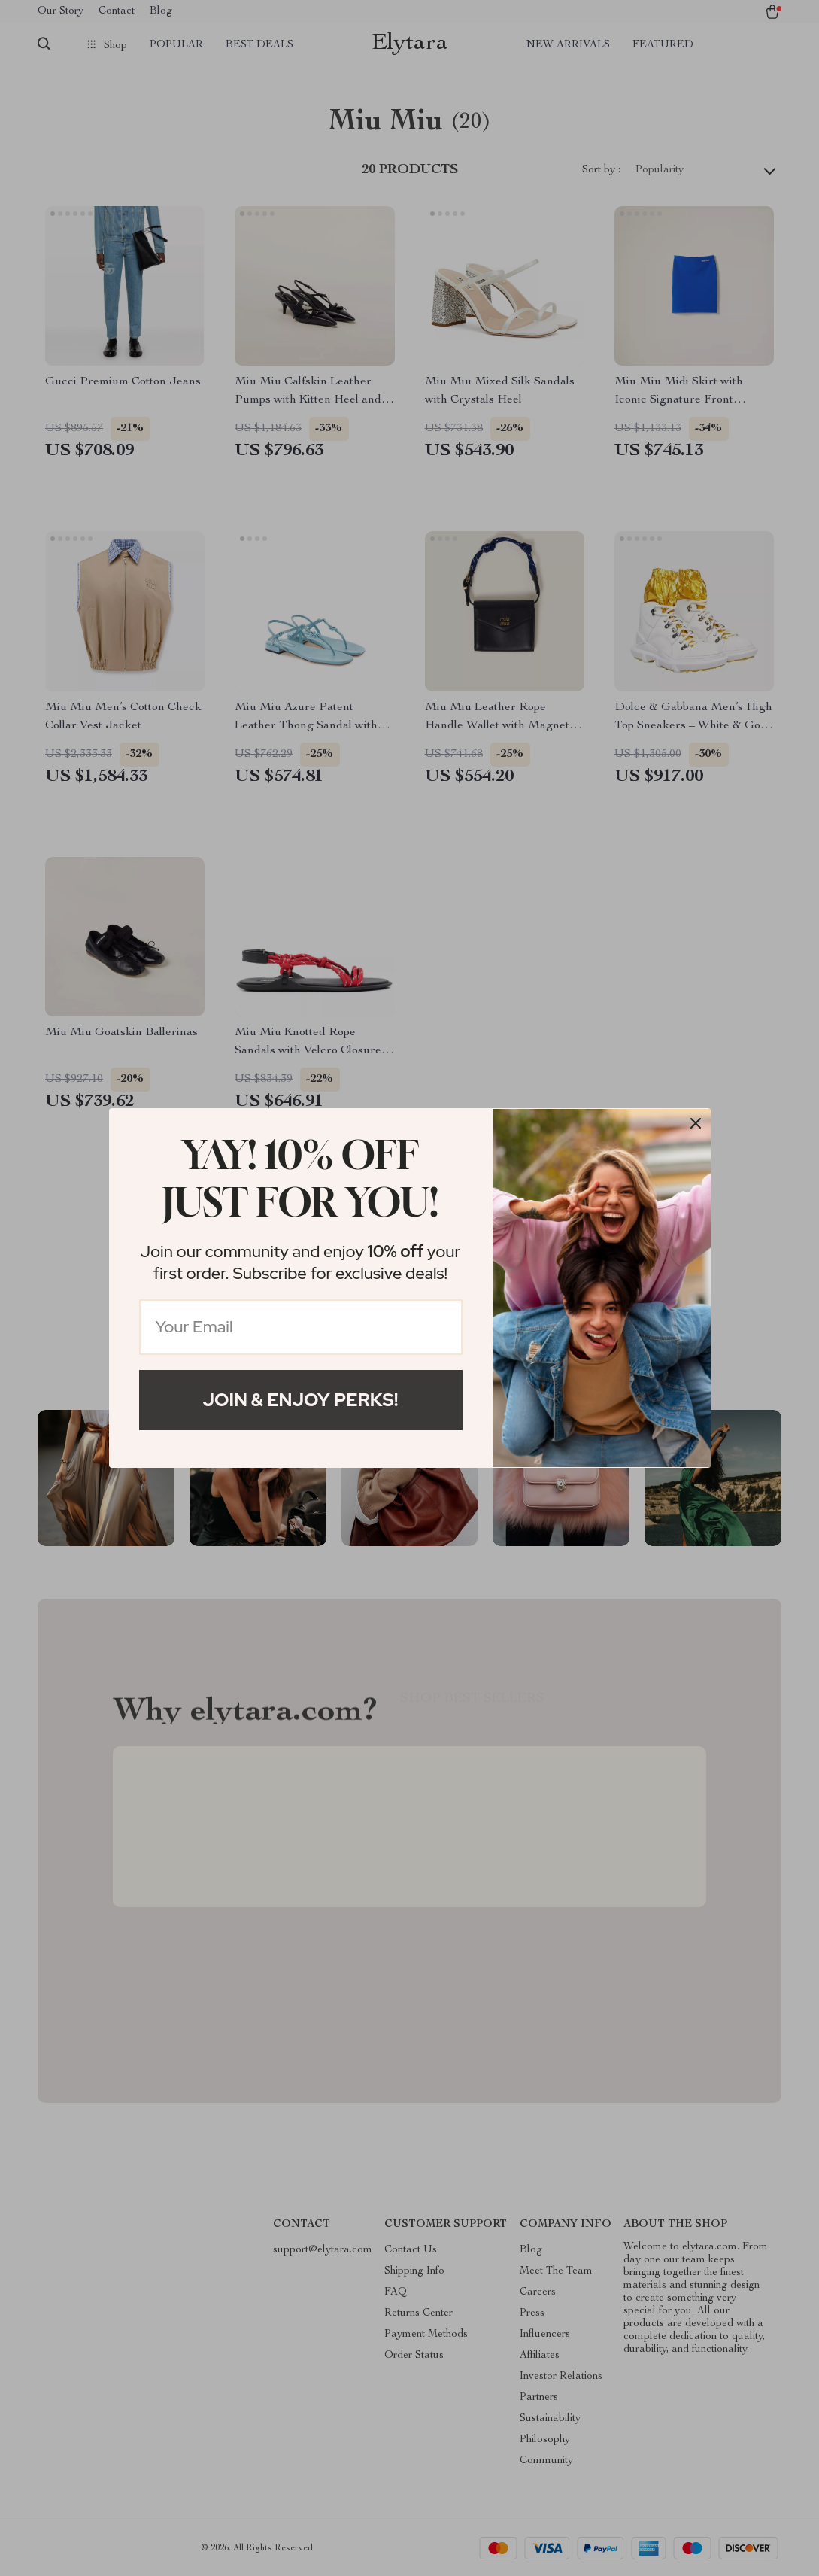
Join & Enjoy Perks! (301, 1399)
